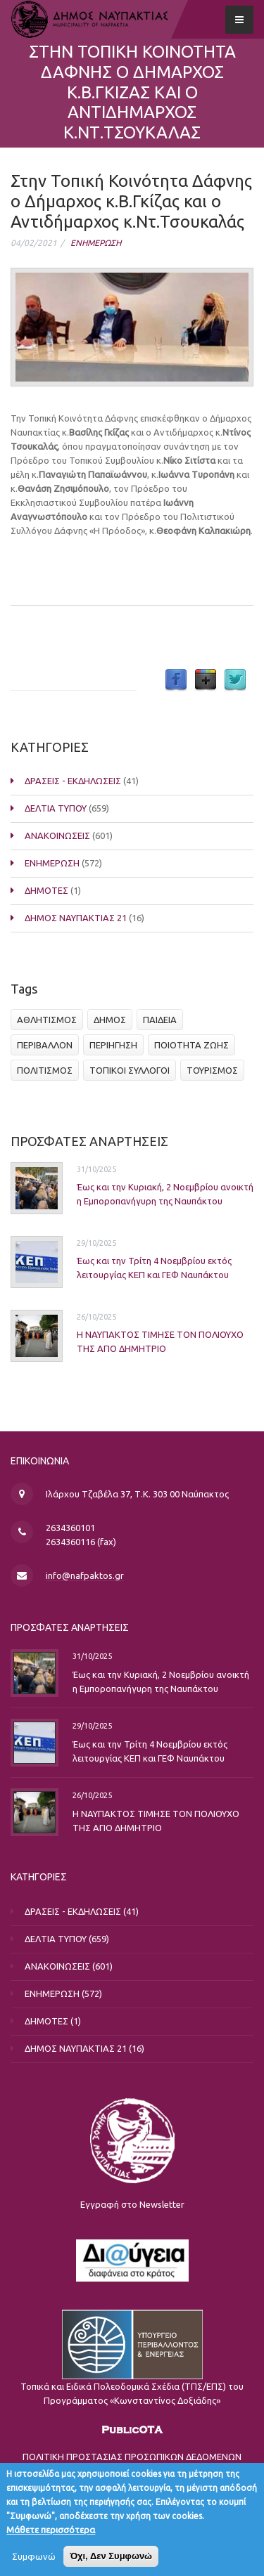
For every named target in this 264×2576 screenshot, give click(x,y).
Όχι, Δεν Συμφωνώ (111, 2562)
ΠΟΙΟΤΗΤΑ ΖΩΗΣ (191, 1045)
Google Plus (205, 680)
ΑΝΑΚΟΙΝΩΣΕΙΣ (57, 835)
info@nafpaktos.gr (85, 1575)
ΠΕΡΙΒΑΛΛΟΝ (45, 1045)
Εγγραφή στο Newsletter (132, 2204)
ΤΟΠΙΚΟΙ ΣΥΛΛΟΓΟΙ (129, 1070)
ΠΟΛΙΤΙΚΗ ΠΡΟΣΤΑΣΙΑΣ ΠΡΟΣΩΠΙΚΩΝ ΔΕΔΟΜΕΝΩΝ (132, 2456)
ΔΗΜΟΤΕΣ (46, 890)
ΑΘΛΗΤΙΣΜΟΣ (47, 1019)
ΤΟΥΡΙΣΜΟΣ (212, 1070)
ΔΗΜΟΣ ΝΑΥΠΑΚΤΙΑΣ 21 (76, 918)
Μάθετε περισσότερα (50, 2536)
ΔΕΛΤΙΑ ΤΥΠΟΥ (56, 808)
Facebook (176, 680)
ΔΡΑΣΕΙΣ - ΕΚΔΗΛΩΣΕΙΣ (73, 781)
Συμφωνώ (34, 2563)
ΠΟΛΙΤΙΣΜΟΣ (45, 1070)
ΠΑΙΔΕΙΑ (160, 1019)
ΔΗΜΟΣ (110, 1019)
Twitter (235, 680)
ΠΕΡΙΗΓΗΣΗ (113, 1045)
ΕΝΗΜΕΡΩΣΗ (95, 242)
